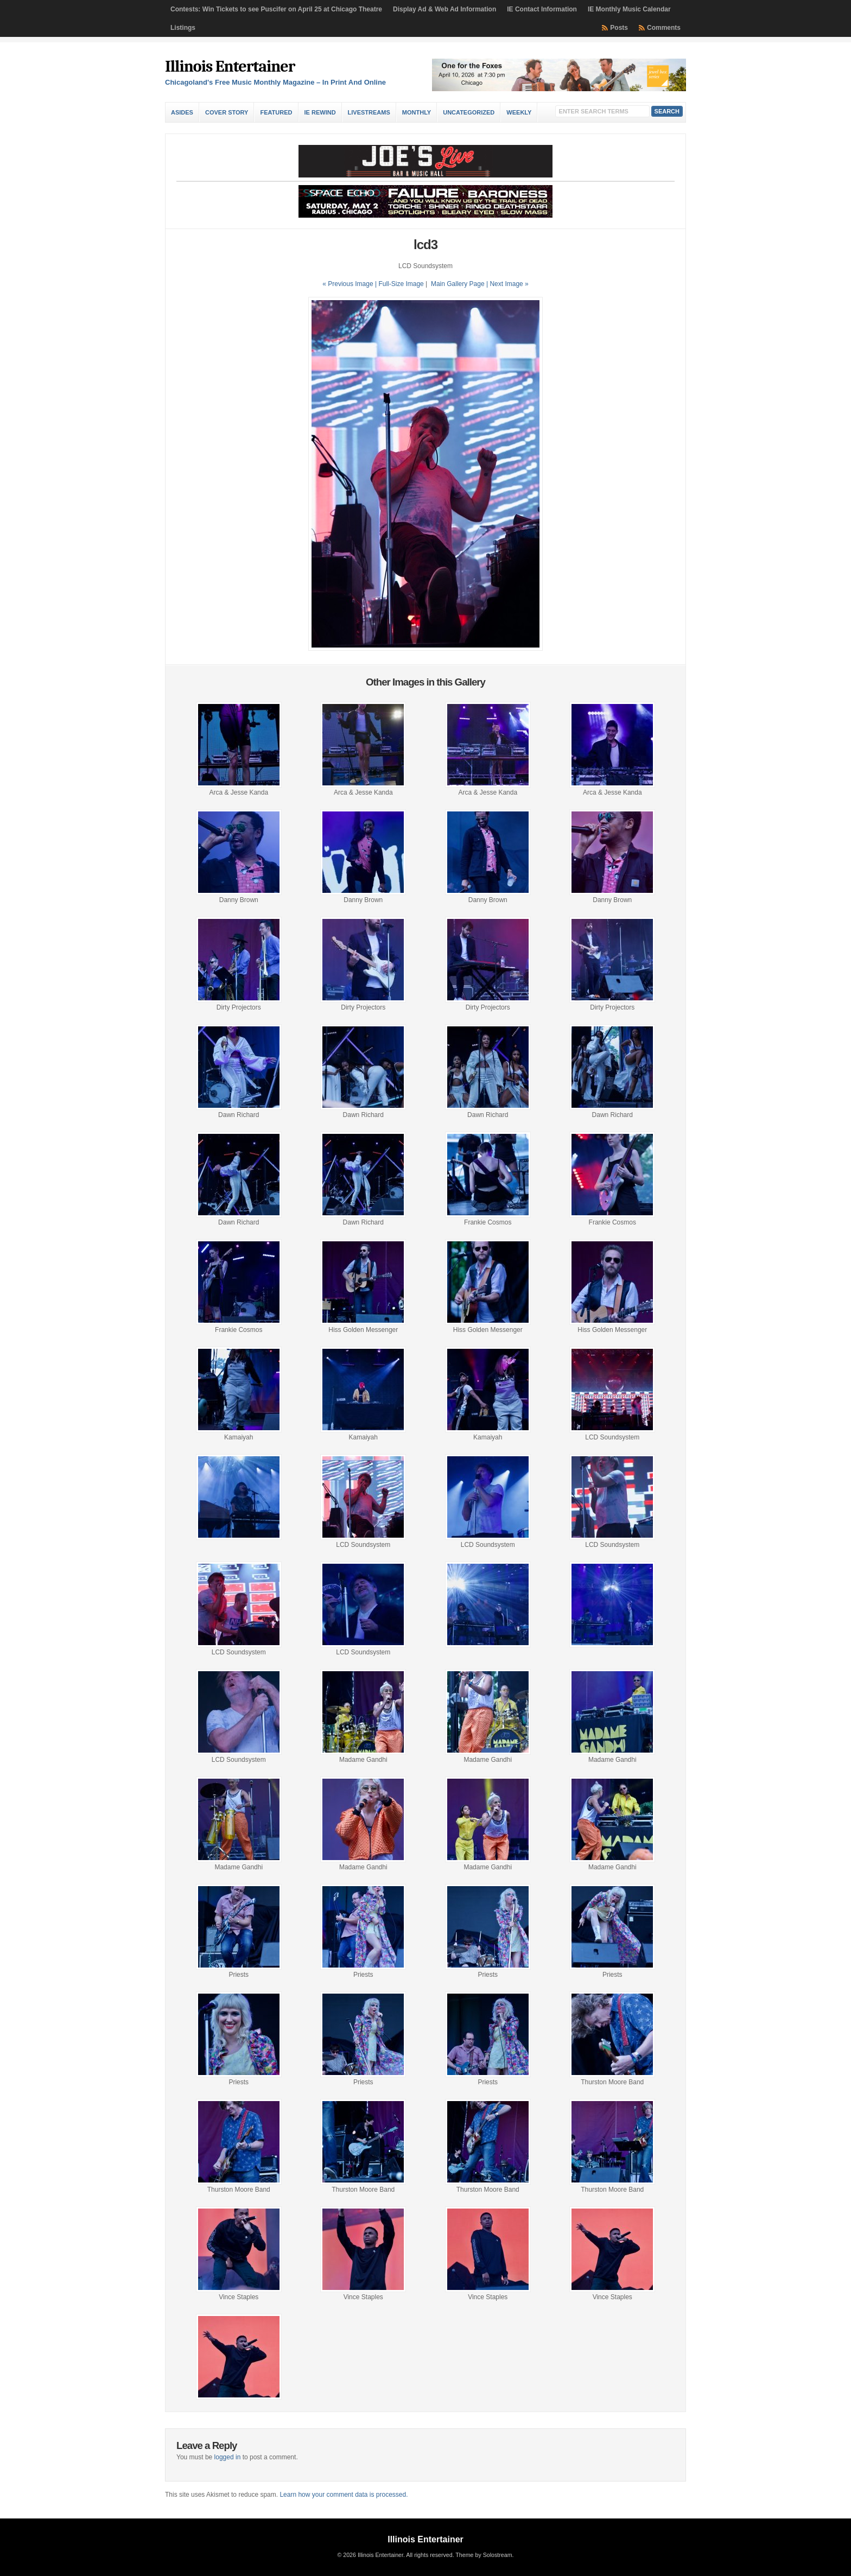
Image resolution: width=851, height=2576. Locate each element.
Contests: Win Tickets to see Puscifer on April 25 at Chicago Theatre (276, 9)
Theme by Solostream (483, 2555)
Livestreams (369, 112)
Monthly (416, 112)
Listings (182, 27)
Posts (619, 27)
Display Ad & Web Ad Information (444, 9)
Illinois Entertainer (230, 66)
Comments (664, 27)
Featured (276, 112)
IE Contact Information (542, 9)
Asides (182, 112)
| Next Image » (507, 284)
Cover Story (226, 112)
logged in (227, 2457)
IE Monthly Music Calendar (629, 9)
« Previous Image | (350, 284)
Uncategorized (468, 112)
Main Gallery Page (458, 284)
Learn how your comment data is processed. (344, 2494)
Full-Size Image (400, 284)
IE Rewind (320, 112)
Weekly (518, 112)
